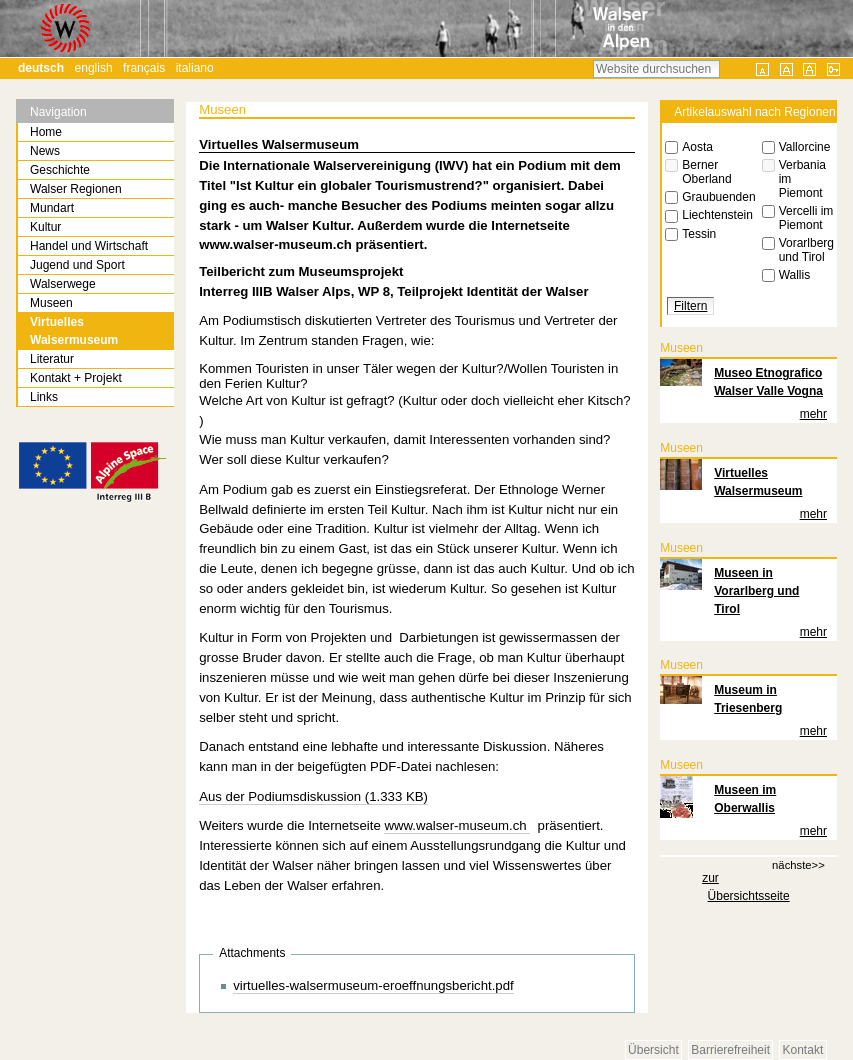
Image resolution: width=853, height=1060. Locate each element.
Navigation (58, 112)
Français (144, 68)
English (94, 68)
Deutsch (41, 68)
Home (46, 132)
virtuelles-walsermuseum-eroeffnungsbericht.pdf (373, 985)
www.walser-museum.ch (457, 825)
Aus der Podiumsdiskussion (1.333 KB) (313, 796)
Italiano (195, 68)
